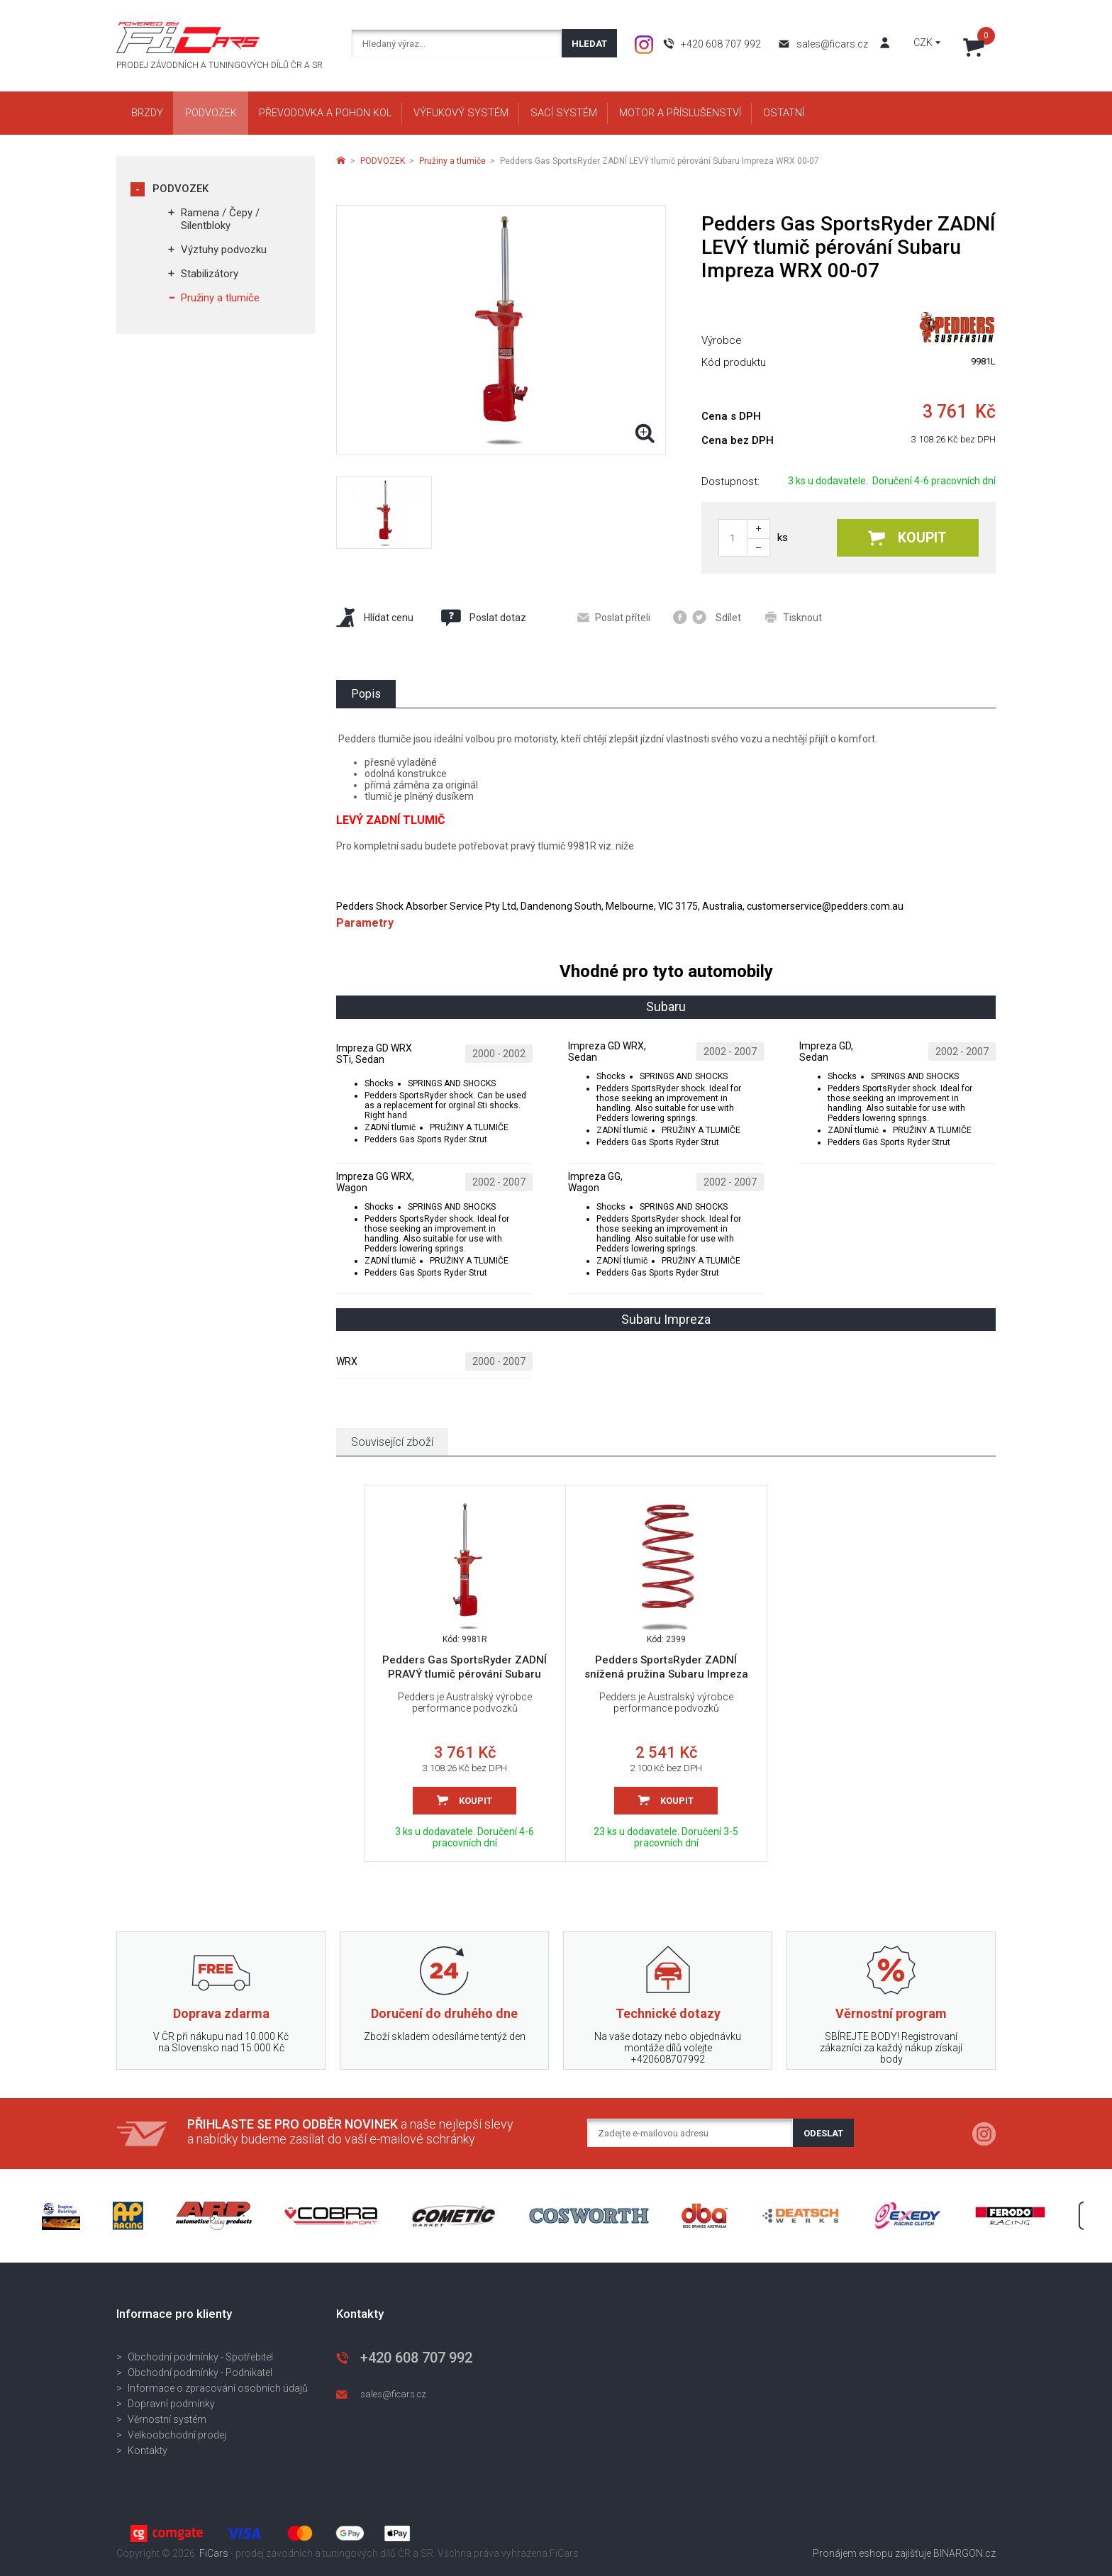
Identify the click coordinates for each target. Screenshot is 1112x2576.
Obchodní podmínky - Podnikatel (200, 2372)
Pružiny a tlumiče (220, 297)
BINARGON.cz (964, 2553)
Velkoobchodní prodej (177, 2435)
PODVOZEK (180, 188)
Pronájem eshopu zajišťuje (872, 2553)
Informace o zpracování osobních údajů (218, 2388)
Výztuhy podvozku (224, 249)
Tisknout (793, 617)
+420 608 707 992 (721, 44)
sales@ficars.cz (832, 44)
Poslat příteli (613, 617)
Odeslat (823, 2133)
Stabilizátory (209, 273)
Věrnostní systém (167, 2419)
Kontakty (147, 2450)
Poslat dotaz (483, 617)
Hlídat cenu (374, 617)
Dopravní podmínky (171, 2403)
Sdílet (707, 617)
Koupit (907, 538)
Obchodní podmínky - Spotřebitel (200, 2357)
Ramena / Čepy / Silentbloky (220, 219)
